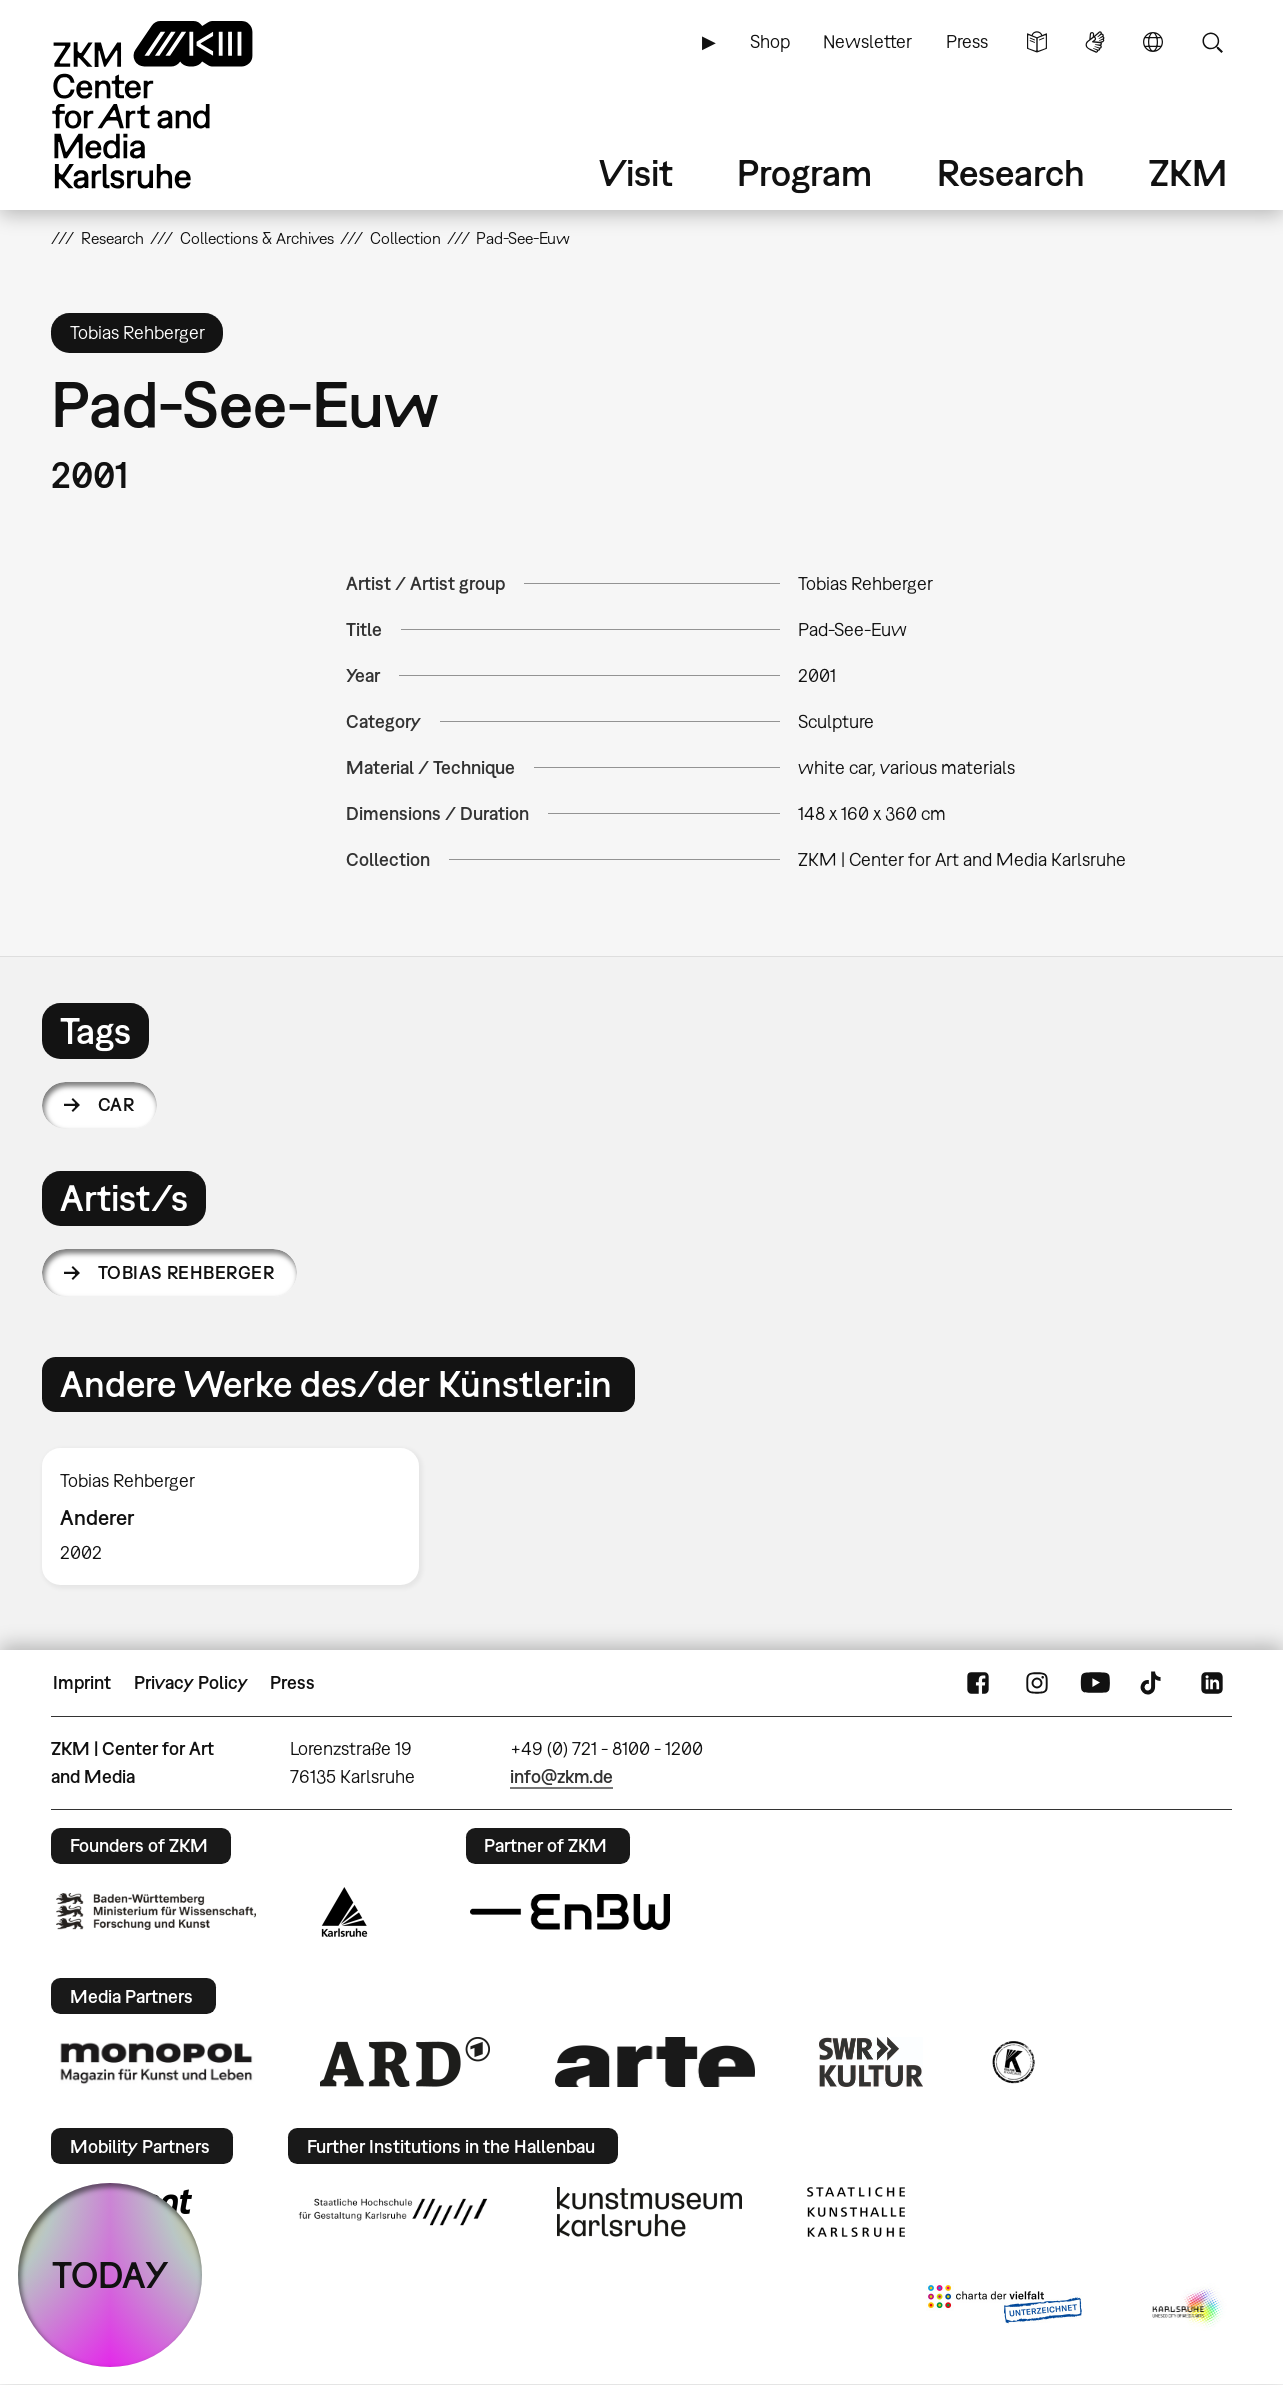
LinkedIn (1212, 1683)
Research (1011, 172)
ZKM (1188, 172)
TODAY (110, 2274)
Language (1153, 42)
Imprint (82, 1682)
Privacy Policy (191, 1682)
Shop (770, 41)
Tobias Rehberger (186, 1272)
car (116, 1104)
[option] (240, 1516)
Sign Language (1095, 42)
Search (1212, 42)
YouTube (1095, 1683)
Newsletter (867, 41)
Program (804, 172)
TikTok (1153, 1683)
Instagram (1037, 1683)
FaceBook (978, 1683)
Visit (636, 172)
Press (967, 41)
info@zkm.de (561, 1776)
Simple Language (1037, 42)
